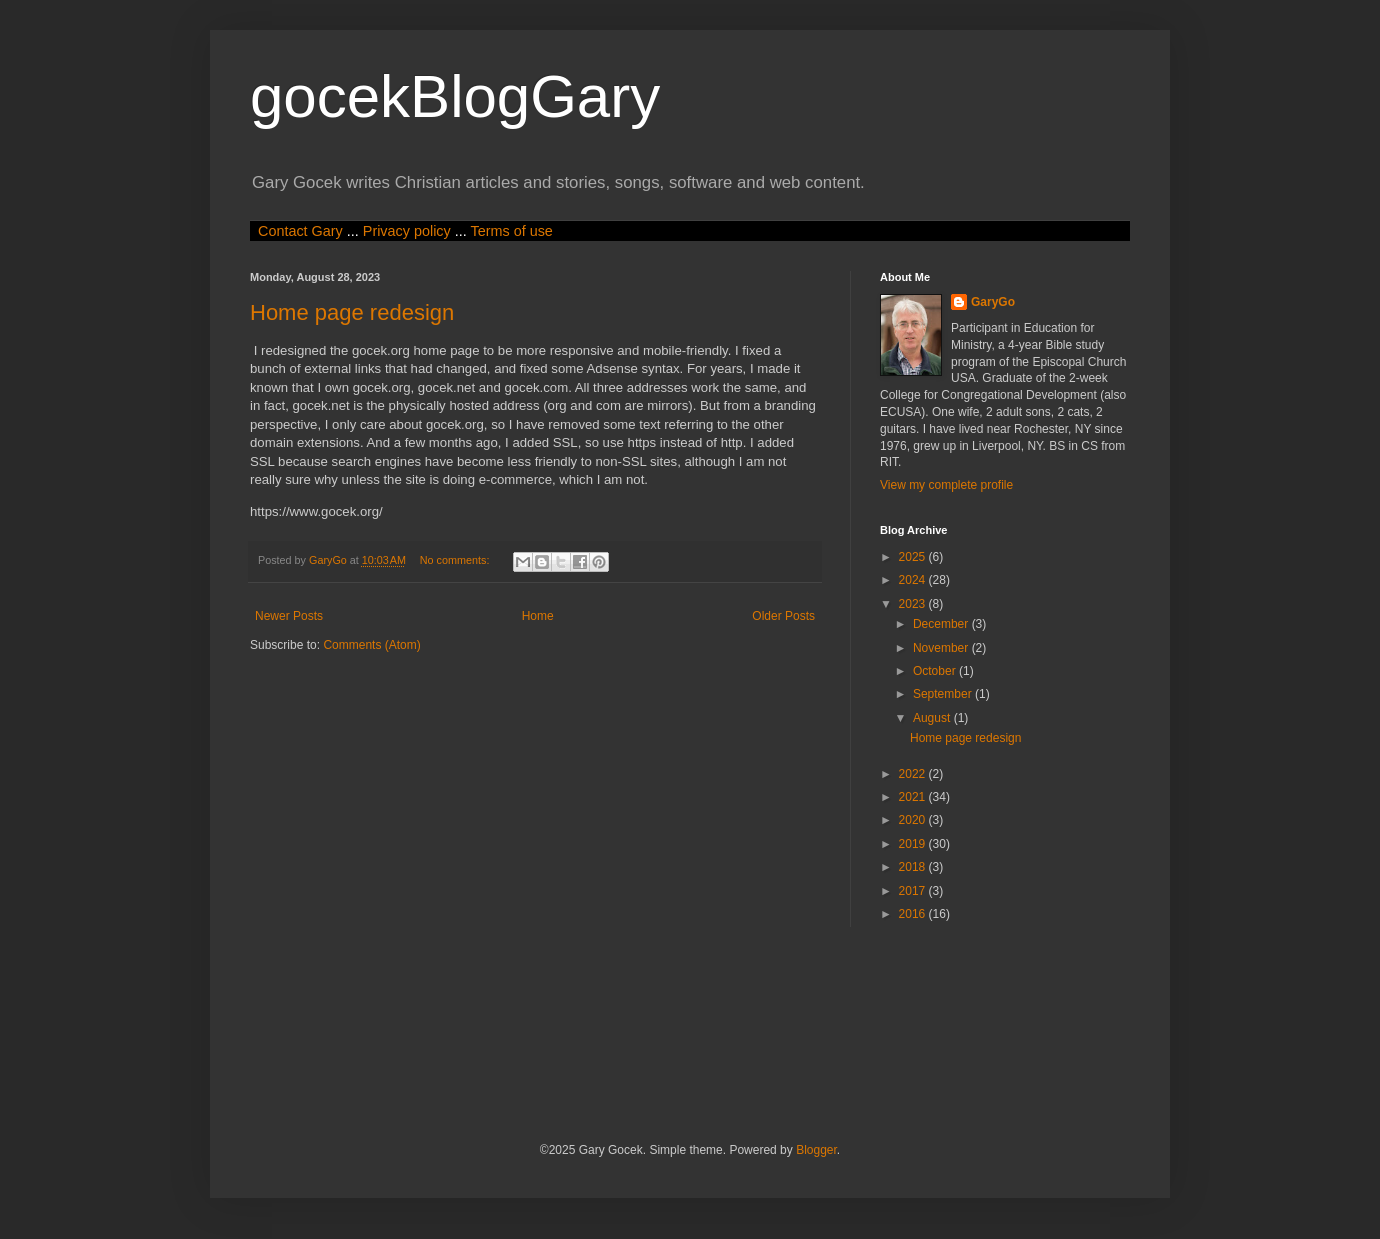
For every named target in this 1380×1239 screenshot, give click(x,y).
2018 (914, 867)
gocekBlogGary (455, 96)
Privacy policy (407, 231)
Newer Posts (289, 616)
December (942, 624)
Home (538, 616)
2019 (914, 844)
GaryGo (993, 302)
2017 (914, 891)
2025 (914, 557)
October (936, 671)
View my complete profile (946, 485)
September (944, 694)
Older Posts (783, 616)
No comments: (456, 560)
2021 (914, 797)
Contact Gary (300, 231)
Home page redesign (352, 312)
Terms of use (511, 231)
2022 (914, 774)
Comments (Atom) (371, 645)
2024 (914, 580)
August (933, 718)
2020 (914, 820)
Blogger (816, 1150)
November (942, 648)
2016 (914, 914)
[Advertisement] (614, 1032)
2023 (914, 604)
